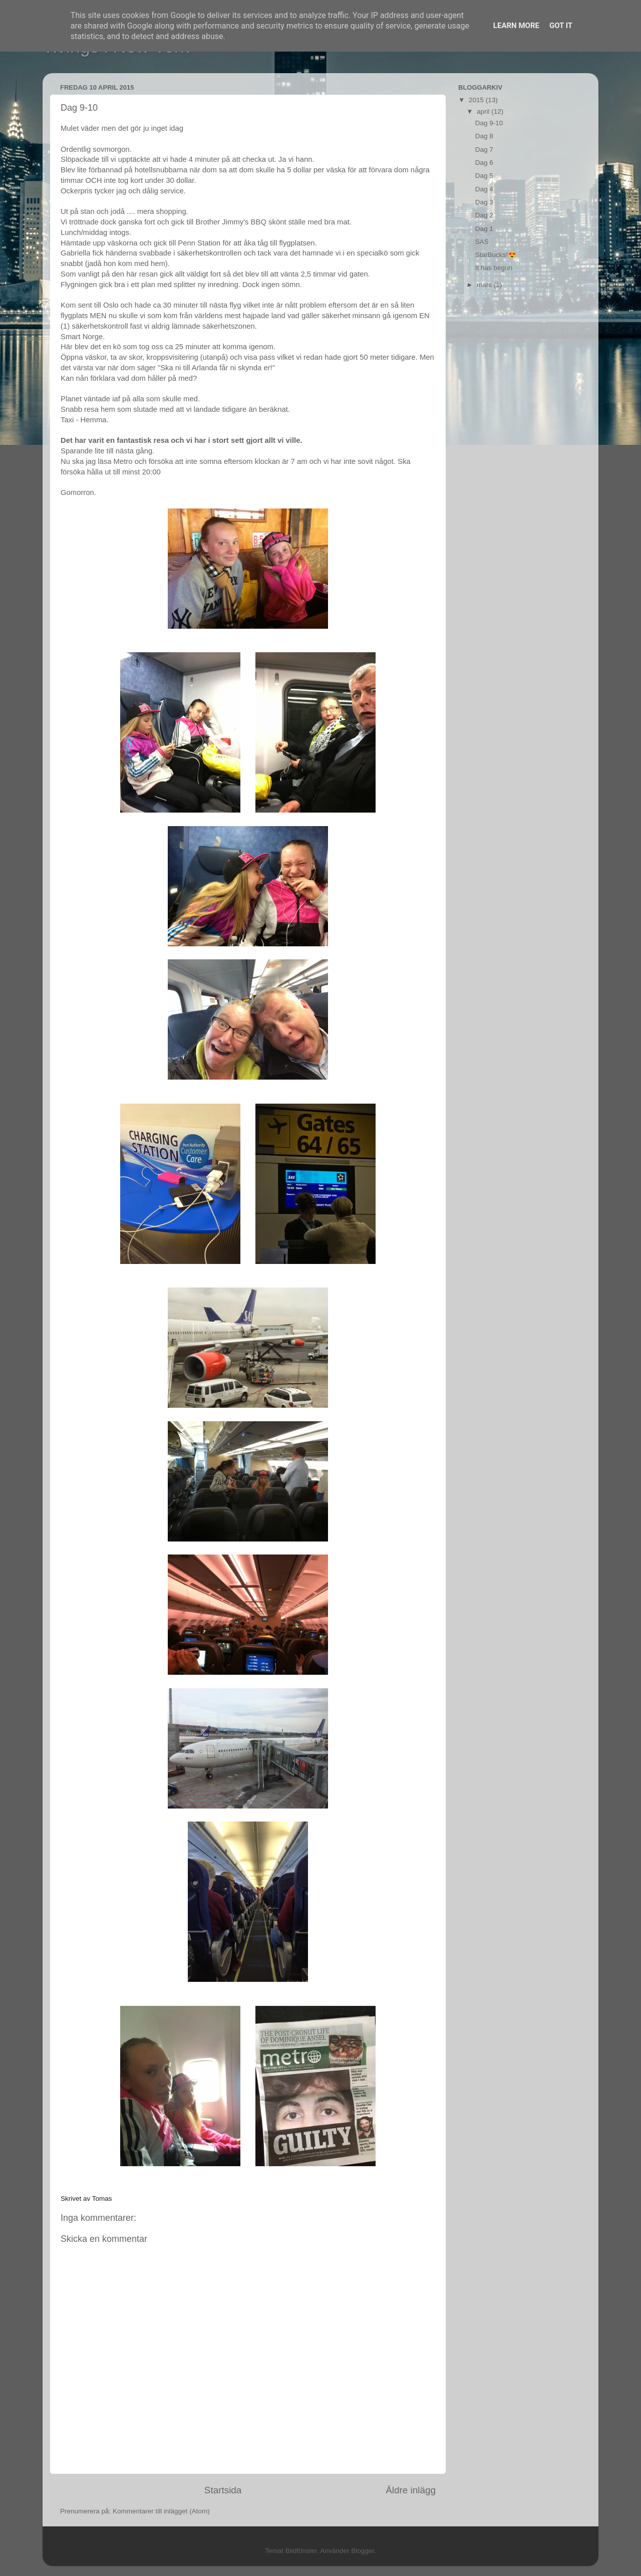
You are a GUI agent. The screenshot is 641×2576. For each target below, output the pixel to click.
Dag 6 (484, 162)
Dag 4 (484, 189)
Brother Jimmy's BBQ (231, 222)
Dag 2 (484, 215)
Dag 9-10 (489, 123)
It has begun (493, 268)
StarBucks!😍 (495, 255)
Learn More (516, 25)
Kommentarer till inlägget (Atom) (161, 2511)
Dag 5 (484, 175)
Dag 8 (484, 136)
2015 (477, 100)
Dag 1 (484, 228)
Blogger (362, 2550)
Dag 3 (484, 202)
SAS (482, 241)
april (484, 111)
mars (485, 285)
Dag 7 (484, 149)
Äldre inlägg (411, 2490)
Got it (560, 25)
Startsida (223, 2490)
